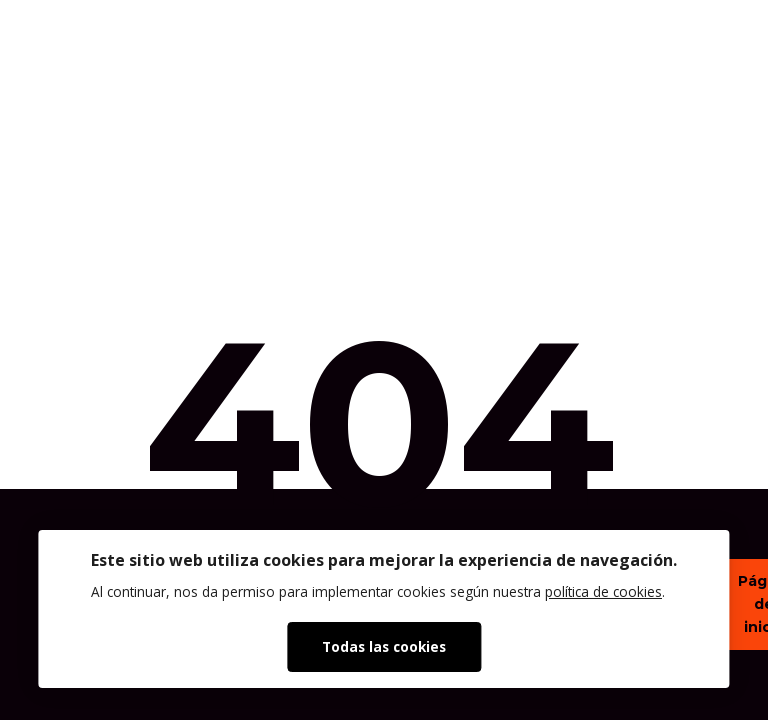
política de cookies (603, 591)
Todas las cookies (384, 646)
